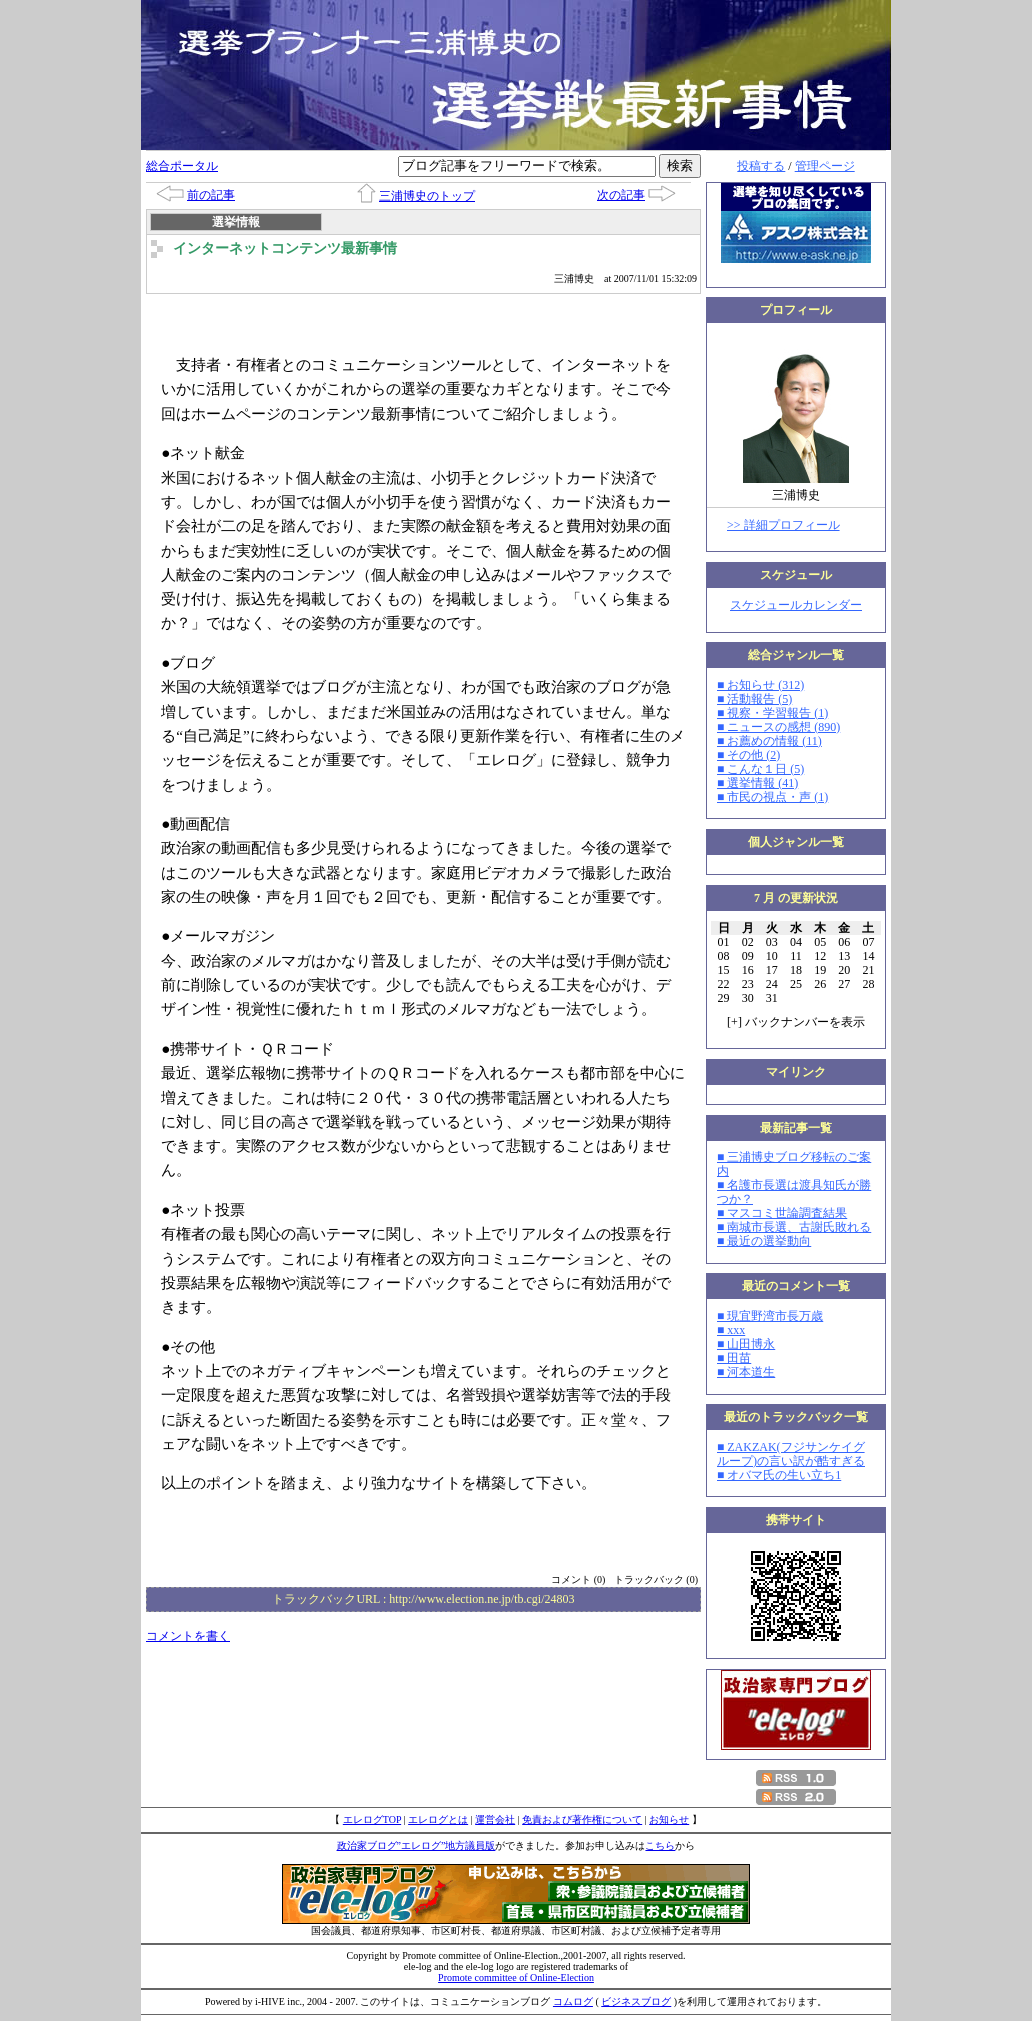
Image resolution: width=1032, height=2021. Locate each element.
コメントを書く (188, 1636)
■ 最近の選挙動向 (764, 1241)
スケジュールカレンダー (796, 605)
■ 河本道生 (746, 1372)
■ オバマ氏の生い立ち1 (779, 1475)
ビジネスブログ (636, 2001)
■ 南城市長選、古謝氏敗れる (794, 1227)
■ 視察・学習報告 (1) (772, 713)
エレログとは (438, 1819)
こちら (660, 1845)
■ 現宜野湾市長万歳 (770, 1316)
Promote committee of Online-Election (516, 1977)
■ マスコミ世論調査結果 (782, 1213)
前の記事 (211, 195)
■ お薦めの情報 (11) (769, 741)
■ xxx (731, 1330)
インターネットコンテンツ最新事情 (285, 248)
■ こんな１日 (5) (760, 769)
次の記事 (621, 195)
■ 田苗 (734, 1358)
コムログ (573, 2001)
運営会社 (495, 1819)
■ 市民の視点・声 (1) (772, 797)
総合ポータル (182, 166)
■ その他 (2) (748, 755)
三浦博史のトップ (427, 196)
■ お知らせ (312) (760, 685)
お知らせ (669, 1819)
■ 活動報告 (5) (754, 699)
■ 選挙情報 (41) (757, 783)
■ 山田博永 (746, 1344)
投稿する (761, 166)
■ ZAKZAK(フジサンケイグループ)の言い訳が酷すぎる (791, 1454)
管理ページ (825, 166)
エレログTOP (372, 1819)
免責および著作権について (582, 1819)
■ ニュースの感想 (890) (778, 727)
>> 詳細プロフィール (783, 525)
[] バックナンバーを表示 (796, 1022)
